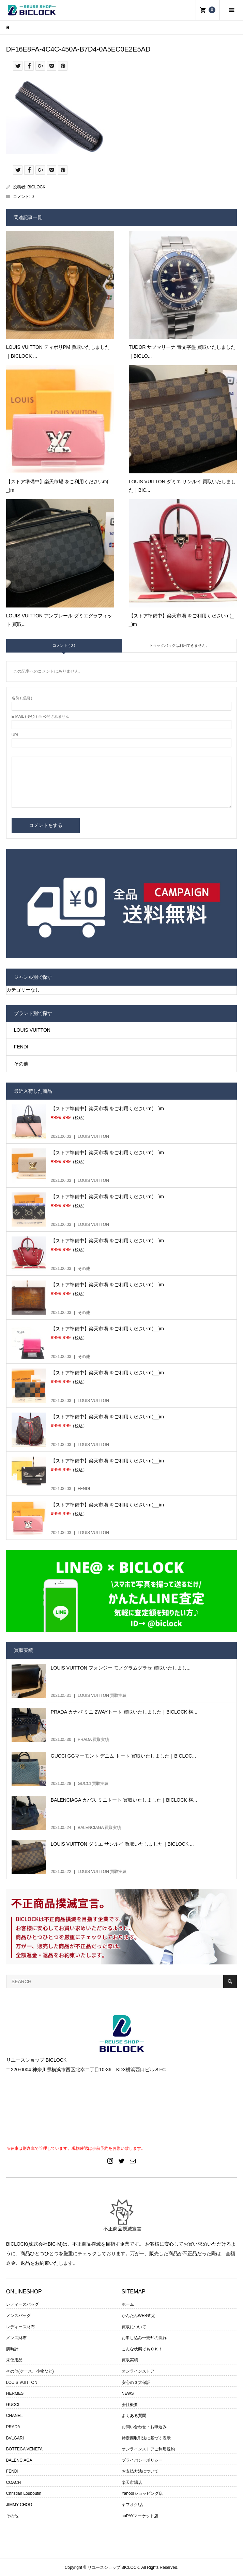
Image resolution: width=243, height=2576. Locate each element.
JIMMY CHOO (19, 2504)
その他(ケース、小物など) (30, 2371)
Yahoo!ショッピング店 (142, 2493)
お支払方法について (140, 2471)
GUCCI (12, 2404)
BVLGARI (15, 2438)
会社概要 (130, 2404)
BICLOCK (37, 187)
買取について (134, 2326)
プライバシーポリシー (142, 2460)
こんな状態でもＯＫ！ (142, 2349)
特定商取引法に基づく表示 (146, 2438)
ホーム (128, 2304)
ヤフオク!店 (132, 2504)
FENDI (21, 1046)
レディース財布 (20, 2326)
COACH (13, 2482)
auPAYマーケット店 (140, 2516)
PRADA (13, 2426)
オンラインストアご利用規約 (148, 2449)
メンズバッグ (18, 2315)
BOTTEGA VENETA (24, 2449)
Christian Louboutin (23, 2493)
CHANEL (14, 2415)
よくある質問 (134, 2415)
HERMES (15, 2393)
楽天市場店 (132, 2482)
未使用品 (14, 2360)
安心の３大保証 (136, 2382)
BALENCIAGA (19, 2460)
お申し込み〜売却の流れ (144, 2337)
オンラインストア (138, 2371)
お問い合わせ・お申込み (144, 2426)
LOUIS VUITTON (32, 1030)
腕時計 (12, 2349)
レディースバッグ (22, 2304)
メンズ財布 (16, 2337)
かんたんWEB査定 (138, 2315)
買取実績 (130, 2360)
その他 (21, 1064)
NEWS (128, 2393)
